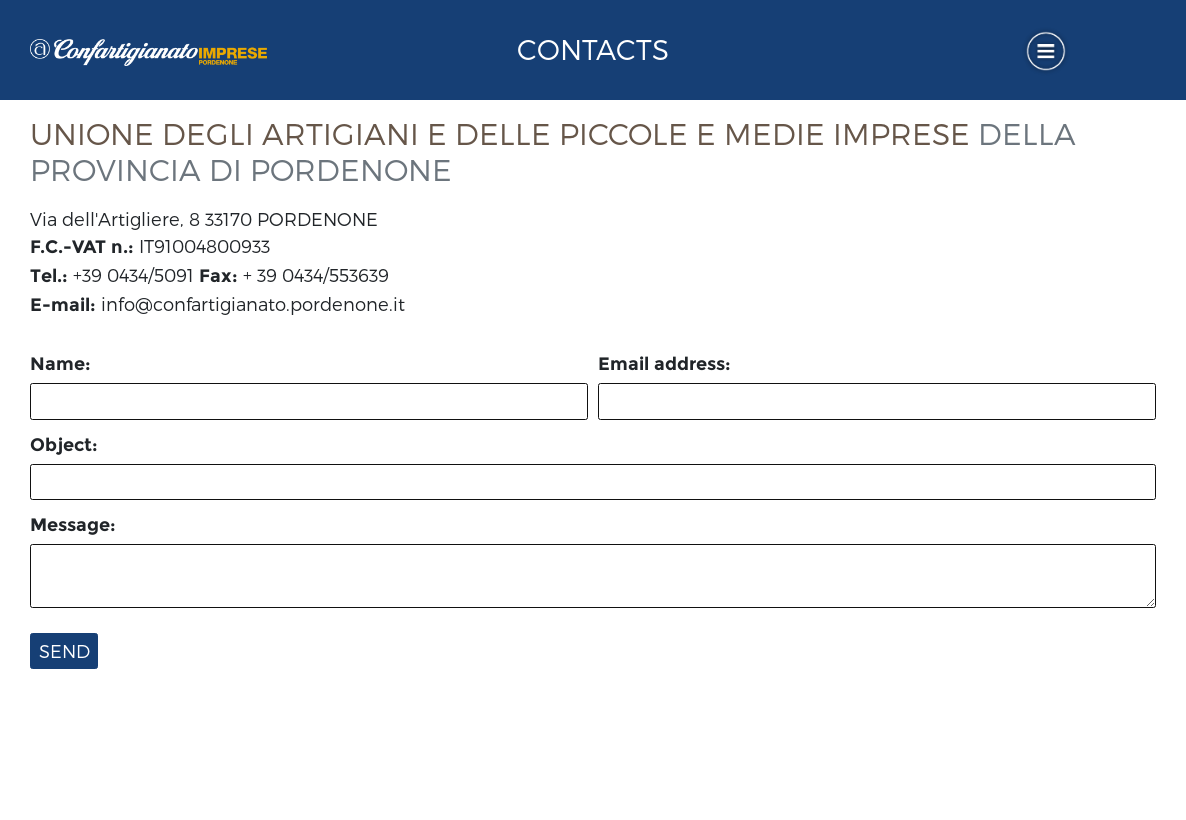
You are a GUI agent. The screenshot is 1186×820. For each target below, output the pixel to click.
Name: (60, 364)
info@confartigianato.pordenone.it (253, 303)
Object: (64, 445)
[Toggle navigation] (1046, 51)
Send (64, 650)
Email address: (664, 364)
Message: (73, 525)
